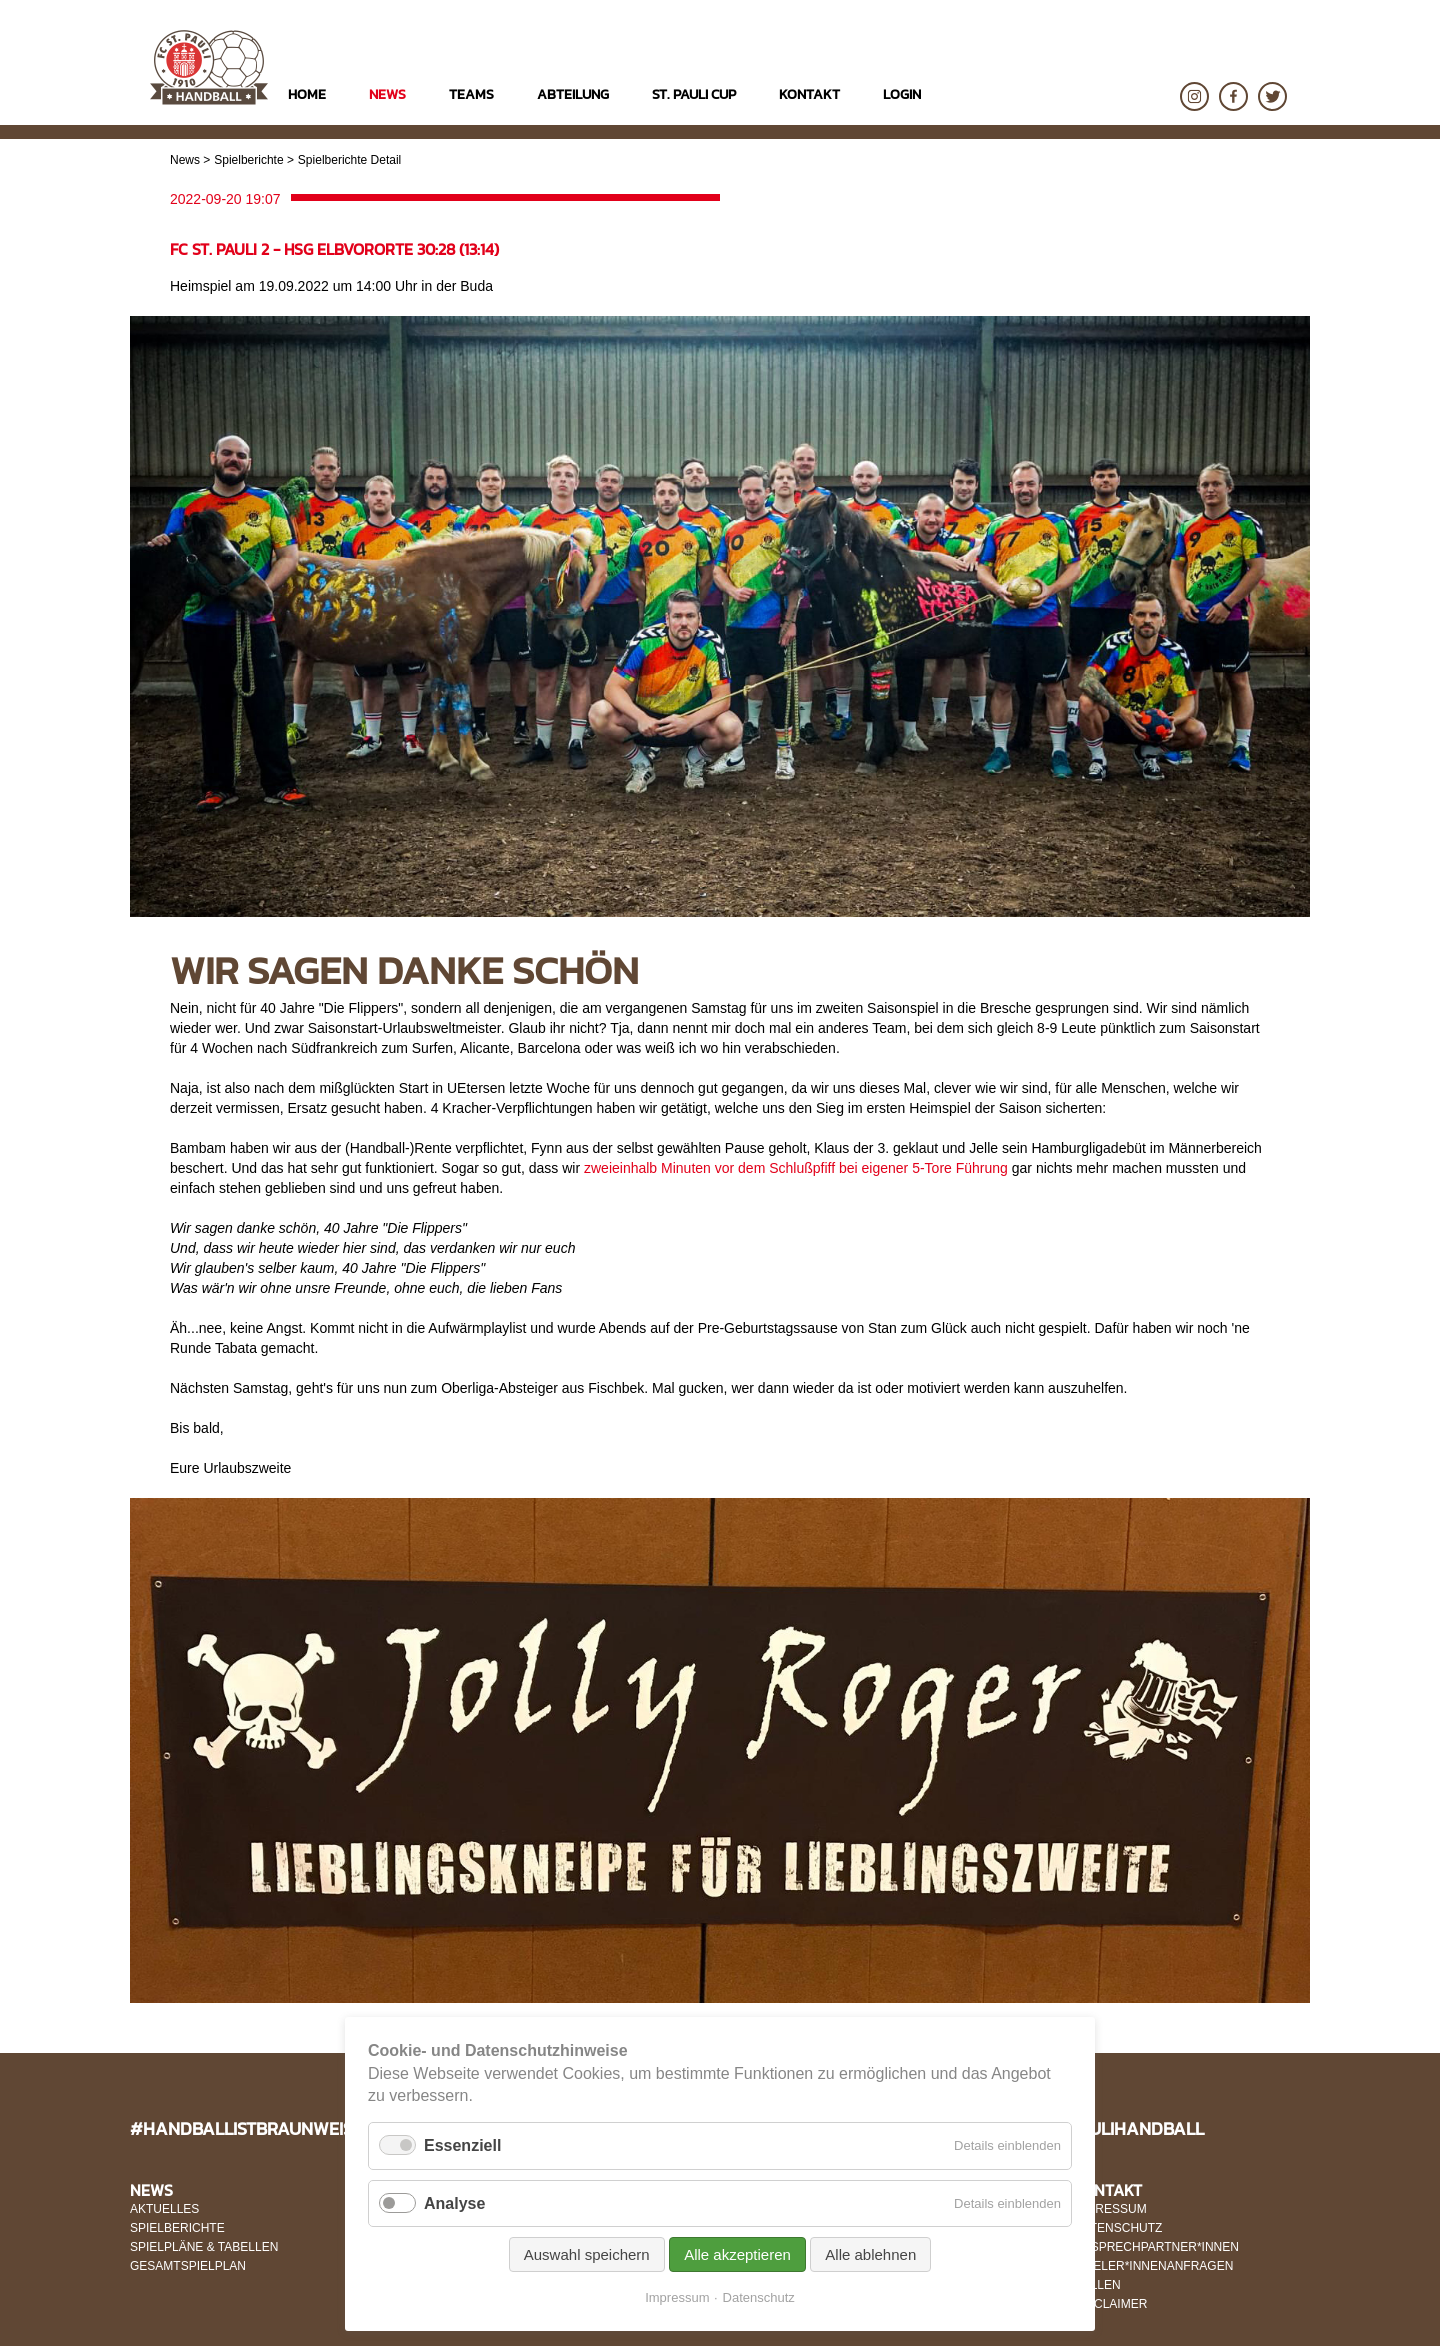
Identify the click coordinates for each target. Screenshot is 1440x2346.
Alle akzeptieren (737, 2254)
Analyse (454, 2203)
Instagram (1194, 96)
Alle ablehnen (870, 2254)
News (185, 160)
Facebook (1233, 96)
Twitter (1272, 96)
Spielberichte (248, 160)
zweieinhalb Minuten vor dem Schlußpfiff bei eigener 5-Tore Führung (796, 1168)
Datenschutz (759, 2297)
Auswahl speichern (587, 2254)
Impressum (677, 2297)
